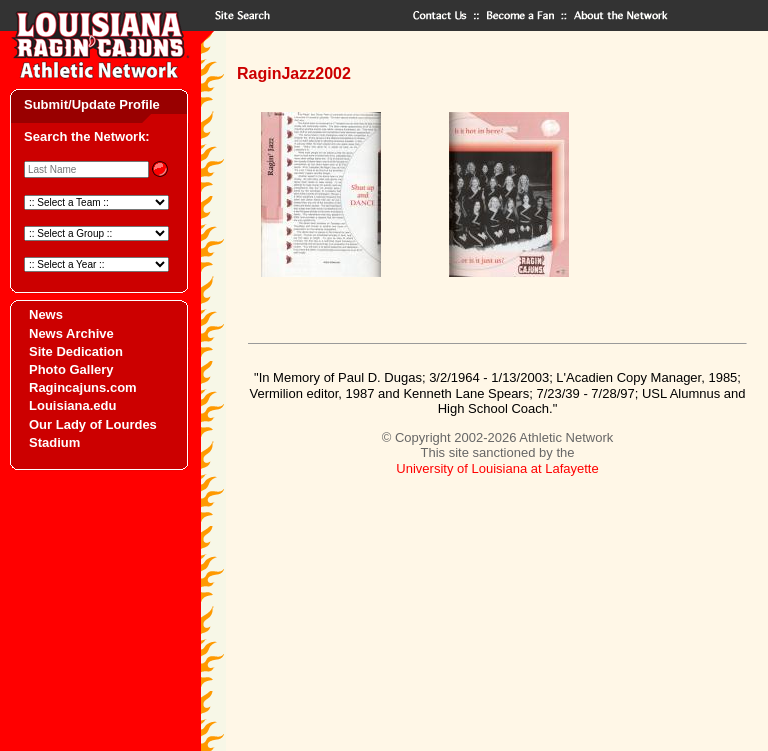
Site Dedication (76, 351)
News (46, 314)
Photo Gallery (71, 369)
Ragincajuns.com (83, 387)
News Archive (71, 333)
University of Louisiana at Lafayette (497, 468)
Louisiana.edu (72, 405)
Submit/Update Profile (92, 104)
